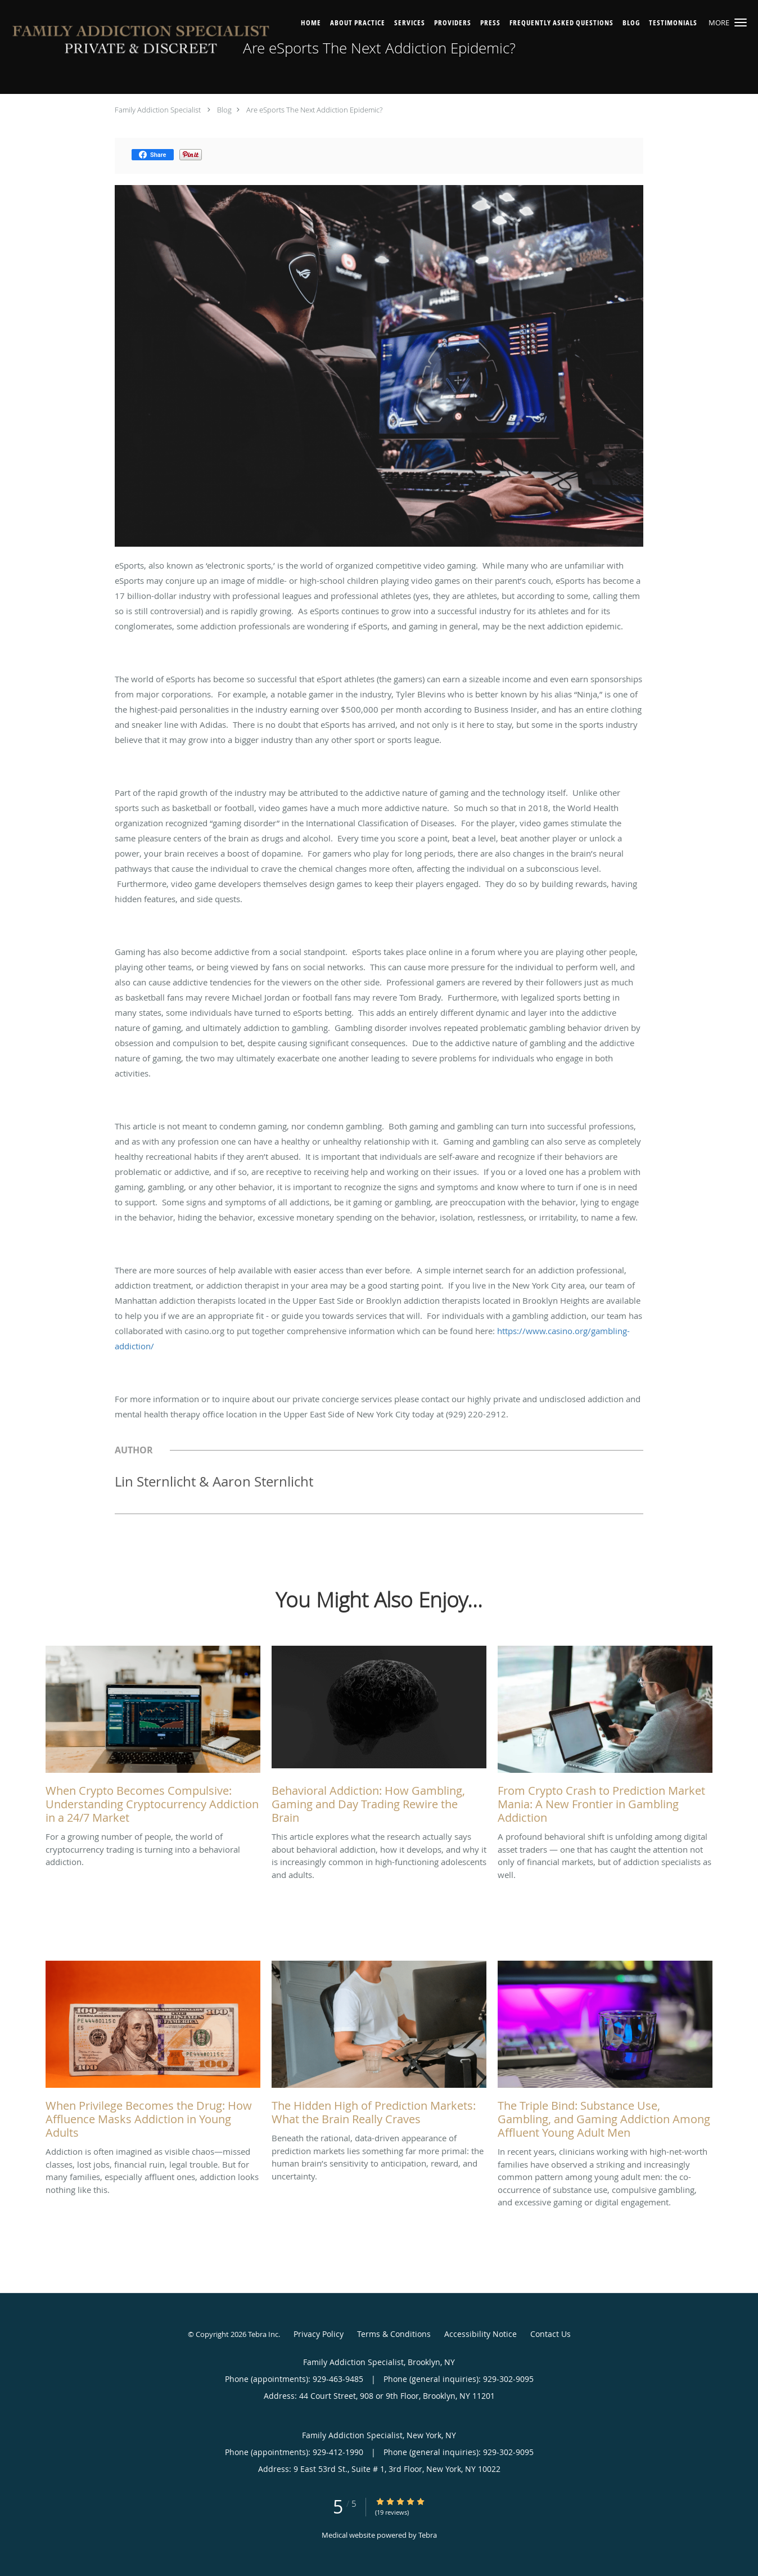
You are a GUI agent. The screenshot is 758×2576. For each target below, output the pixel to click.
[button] (740, 22)
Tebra (427, 2535)
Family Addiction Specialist (158, 110)
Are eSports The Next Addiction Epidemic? (314, 110)
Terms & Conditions (394, 2334)
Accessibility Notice (480, 2334)
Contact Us (550, 2334)
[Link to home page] (141, 42)
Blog (224, 110)
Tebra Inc (263, 2334)
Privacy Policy (319, 2334)
